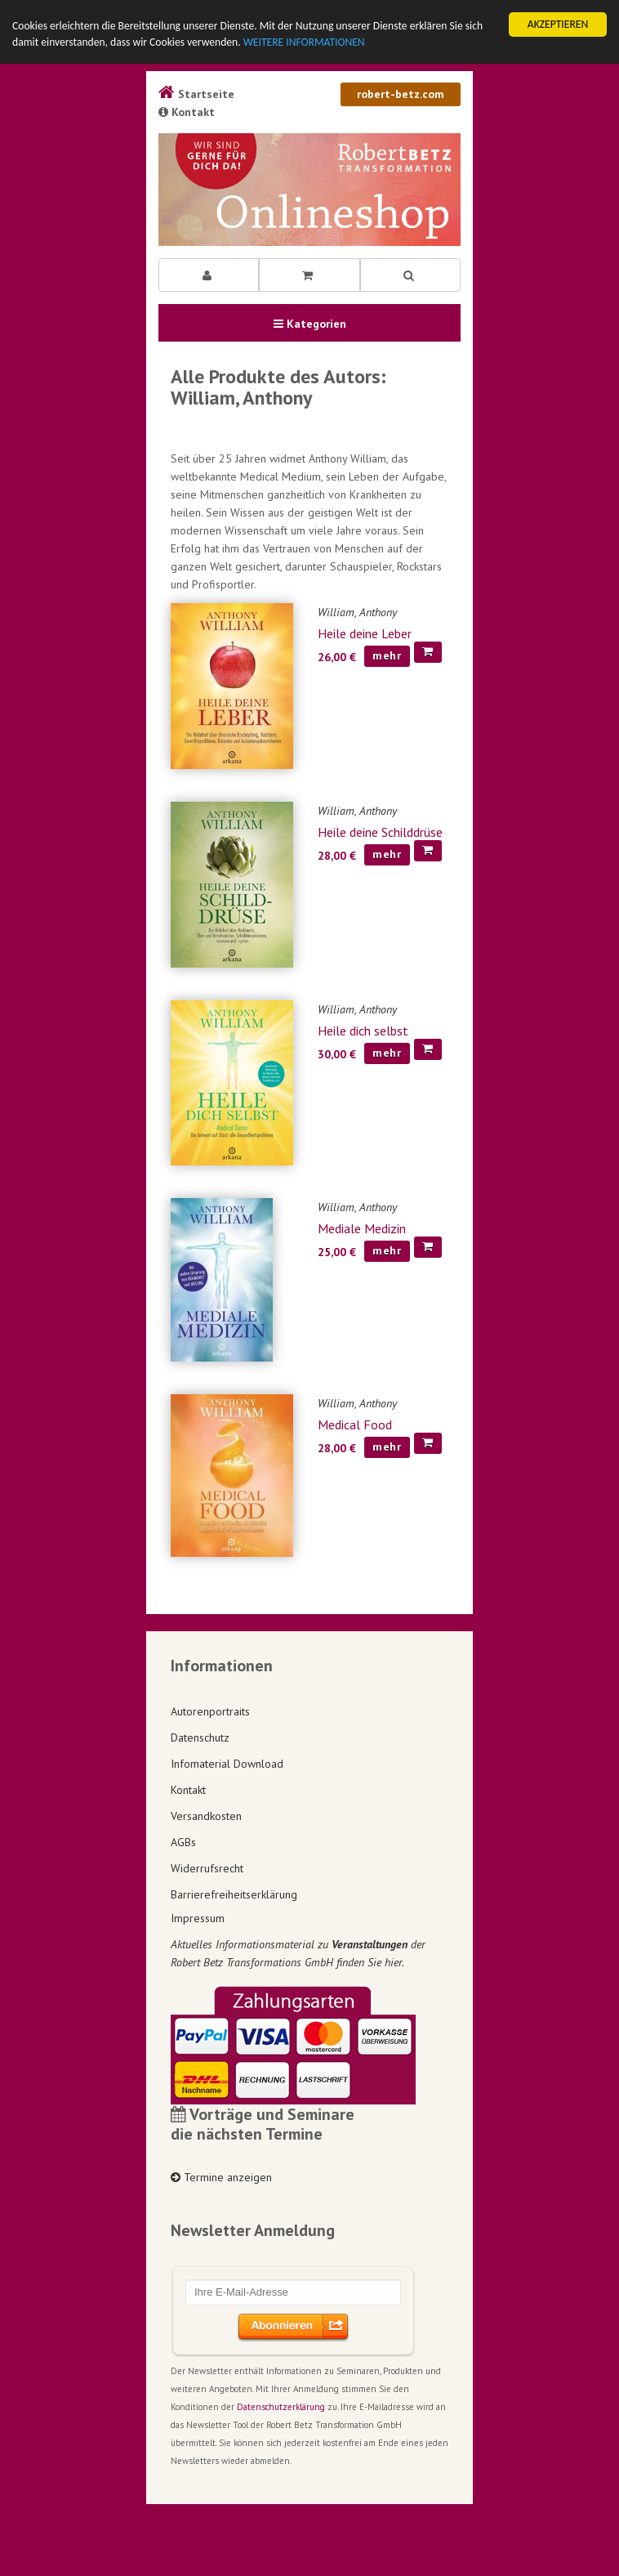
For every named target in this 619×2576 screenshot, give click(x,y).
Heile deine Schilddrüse (380, 832)
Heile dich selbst (363, 1030)
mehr (387, 655)
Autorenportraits (210, 1711)
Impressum (198, 1918)
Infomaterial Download (227, 1763)
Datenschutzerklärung (281, 2407)
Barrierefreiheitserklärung (234, 1894)
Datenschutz (200, 1737)
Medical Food (355, 1424)
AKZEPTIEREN (558, 24)
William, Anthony (357, 612)
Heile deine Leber (365, 633)
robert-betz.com (400, 94)
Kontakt (186, 112)
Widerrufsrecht (207, 1868)
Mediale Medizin (362, 1228)
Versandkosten (206, 1816)
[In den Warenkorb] (428, 652)
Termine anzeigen (221, 2177)
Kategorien (310, 323)
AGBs (183, 1842)
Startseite (196, 94)
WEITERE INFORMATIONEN (304, 42)
